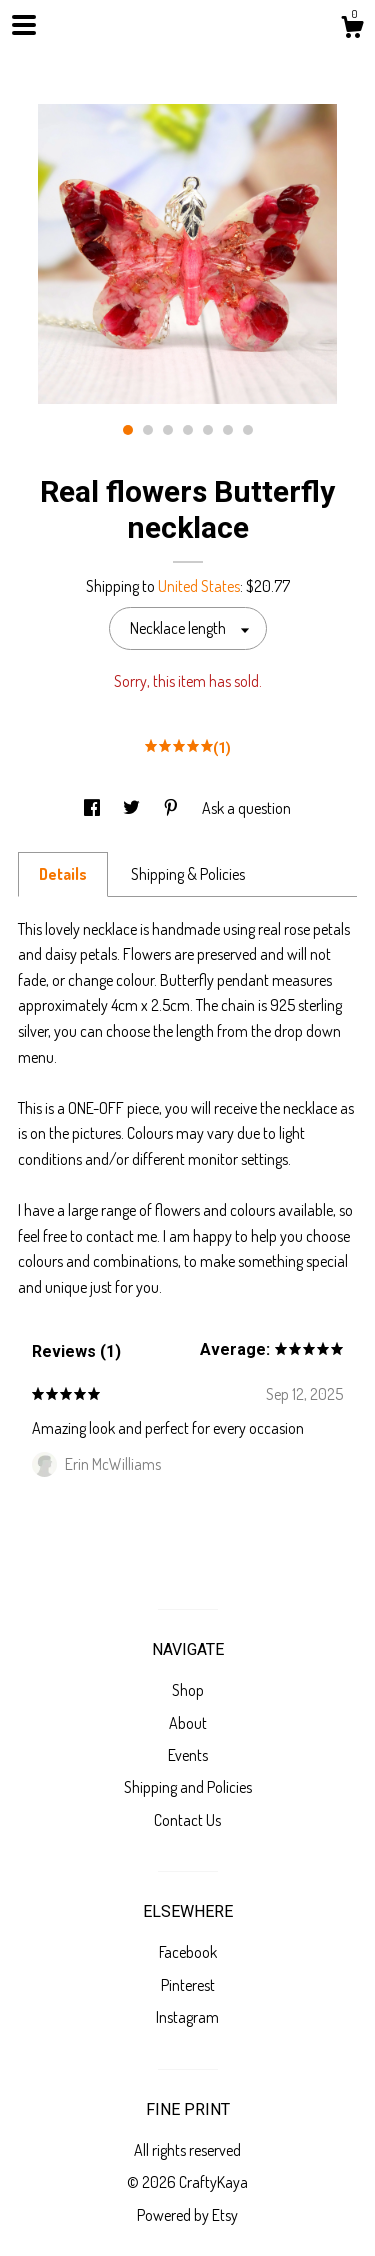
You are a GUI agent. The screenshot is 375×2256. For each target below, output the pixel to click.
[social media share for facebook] (93, 808)
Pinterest (188, 1985)
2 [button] (148, 430)
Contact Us (187, 1820)
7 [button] (248, 430)
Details (63, 874)
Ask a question (246, 808)
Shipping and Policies (188, 1787)
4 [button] (188, 430)
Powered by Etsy (187, 2215)
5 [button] (208, 430)
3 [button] (168, 430)
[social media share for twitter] (133, 808)
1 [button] (128, 430)
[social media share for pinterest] (172, 808)
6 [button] (228, 430)
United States (199, 586)
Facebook (188, 1952)
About (188, 1723)
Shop (188, 1690)
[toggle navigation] (24, 25)
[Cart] (352, 30)
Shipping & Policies (188, 874)
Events (188, 1755)
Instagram (187, 2017)
